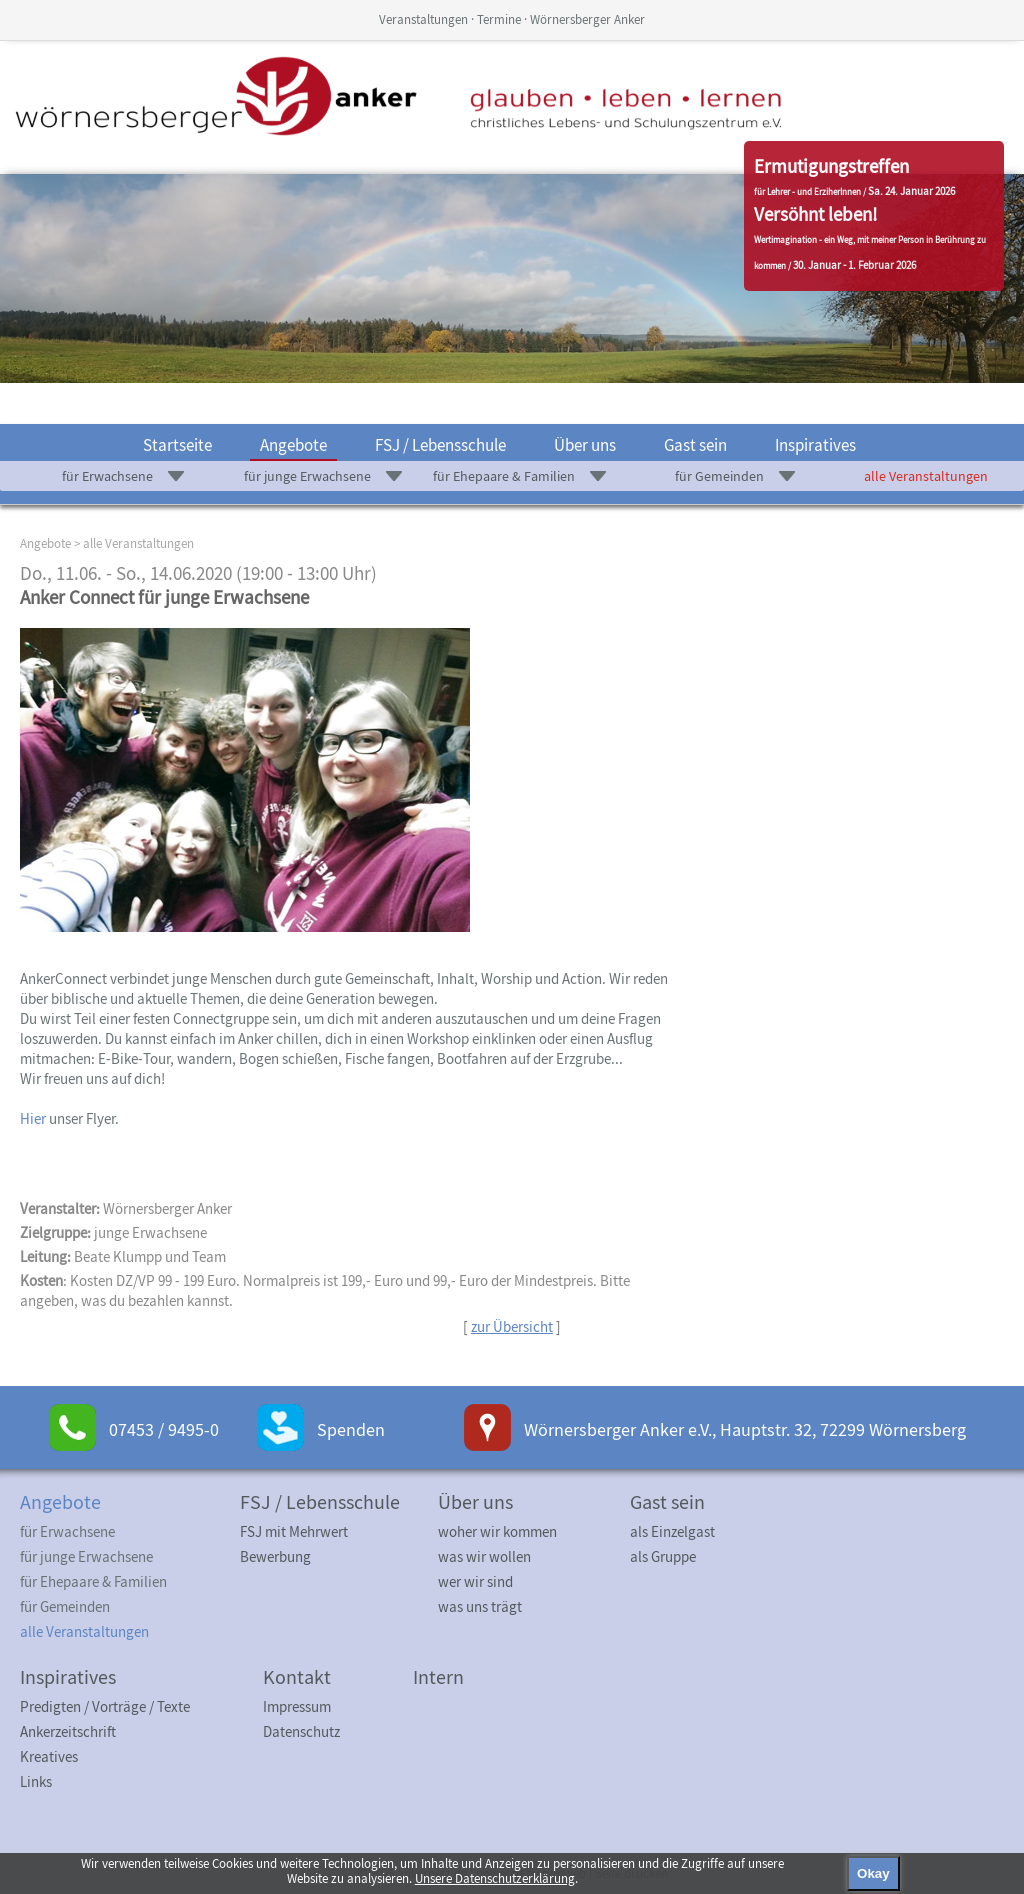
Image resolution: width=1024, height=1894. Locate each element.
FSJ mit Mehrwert (294, 1531)
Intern (438, 1676)
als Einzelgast (672, 1531)
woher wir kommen (497, 1531)
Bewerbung (275, 1556)
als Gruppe (663, 1556)
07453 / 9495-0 (164, 1429)
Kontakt (297, 1676)
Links (36, 1781)
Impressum (297, 1706)
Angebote (293, 445)
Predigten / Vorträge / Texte (105, 1706)
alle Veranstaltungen (926, 476)
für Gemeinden (719, 476)
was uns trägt (480, 1606)
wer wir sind (475, 1581)
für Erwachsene (107, 476)
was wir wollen (484, 1556)
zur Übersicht (512, 1326)
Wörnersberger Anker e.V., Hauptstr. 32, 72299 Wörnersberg (745, 1429)
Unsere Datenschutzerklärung (495, 1878)
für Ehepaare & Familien (504, 476)
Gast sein (695, 445)
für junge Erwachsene (307, 476)
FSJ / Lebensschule (440, 445)
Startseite (177, 445)
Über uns (585, 445)
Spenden (351, 1429)
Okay (873, 1873)
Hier (33, 1118)
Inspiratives (815, 445)
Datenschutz (301, 1731)
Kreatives (49, 1756)
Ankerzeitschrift (68, 1731)
